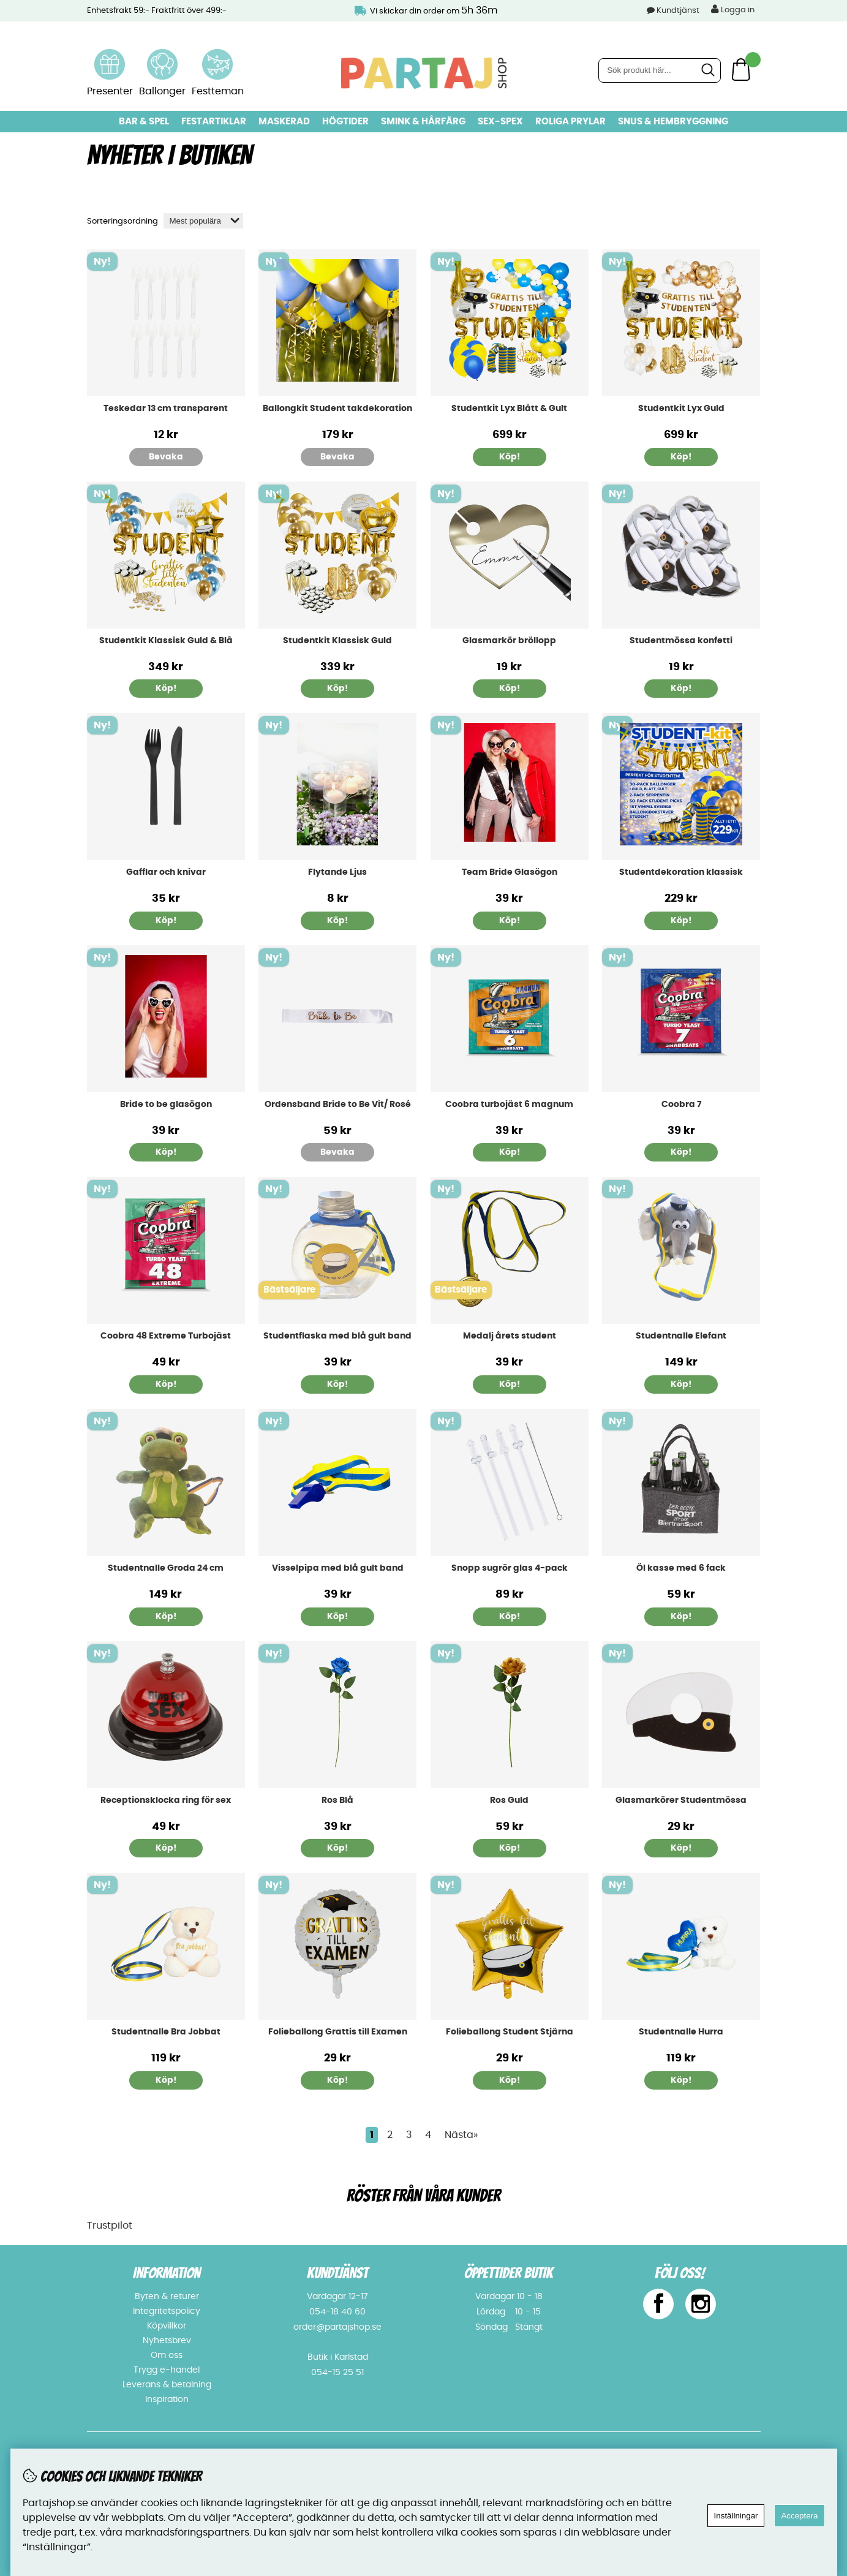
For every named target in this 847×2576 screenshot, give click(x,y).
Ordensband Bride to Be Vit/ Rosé (338, 1104)
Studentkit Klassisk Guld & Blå (166, 640)
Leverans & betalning (166, 2385)
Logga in (733, 9)
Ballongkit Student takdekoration (337, 408)
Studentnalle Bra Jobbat (165, 2032)
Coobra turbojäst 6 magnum (509, 1104)
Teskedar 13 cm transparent (166, 408)
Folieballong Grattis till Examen (337, 2032)
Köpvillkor (166, 2326)
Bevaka (166, 457)
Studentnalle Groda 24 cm (166, 1568)
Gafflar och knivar (166, 872)
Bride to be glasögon (166, 1104)
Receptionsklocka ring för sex (165, 1800)
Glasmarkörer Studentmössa (681, 1800)
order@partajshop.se (337, 2327)
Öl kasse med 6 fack (681, 1568)
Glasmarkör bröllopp (509, 640)
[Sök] (659, 70)
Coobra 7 (681, 1104)
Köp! (509, 457)
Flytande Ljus (337, 872)
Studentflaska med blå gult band (337, 1336)
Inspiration (167, 2399)
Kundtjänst (678, 11)
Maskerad (284, 121)
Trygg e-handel (167, 2370)
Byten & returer (167, 2296)
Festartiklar (213, 121)
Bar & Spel (144, 121)
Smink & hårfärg (423, 121)
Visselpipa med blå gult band (338, 1568)
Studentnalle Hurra (681, 2032)
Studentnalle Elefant (681, 1336)
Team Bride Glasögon (509, 872)
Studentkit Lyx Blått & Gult (509, 408)
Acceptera (799, 2515)
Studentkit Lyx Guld (681, 408)
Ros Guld (509, 1800)
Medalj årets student (509, 1336)
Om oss (167, 2355)
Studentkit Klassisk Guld (337, 640)
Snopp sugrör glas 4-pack (509, 1568)
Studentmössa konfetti (681, 640)
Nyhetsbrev (167, 2340)
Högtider (345, 121)
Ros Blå (337, 1800)
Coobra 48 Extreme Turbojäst (165, 1336)
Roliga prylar (570, 121)
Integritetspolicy (166, 2311)
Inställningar (736, 2515)
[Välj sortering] (203, 221)
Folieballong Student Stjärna (509, 2032)
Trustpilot (109, 2225)
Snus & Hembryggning (673, 121)
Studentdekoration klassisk (681, 872)
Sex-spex (500, 121)
